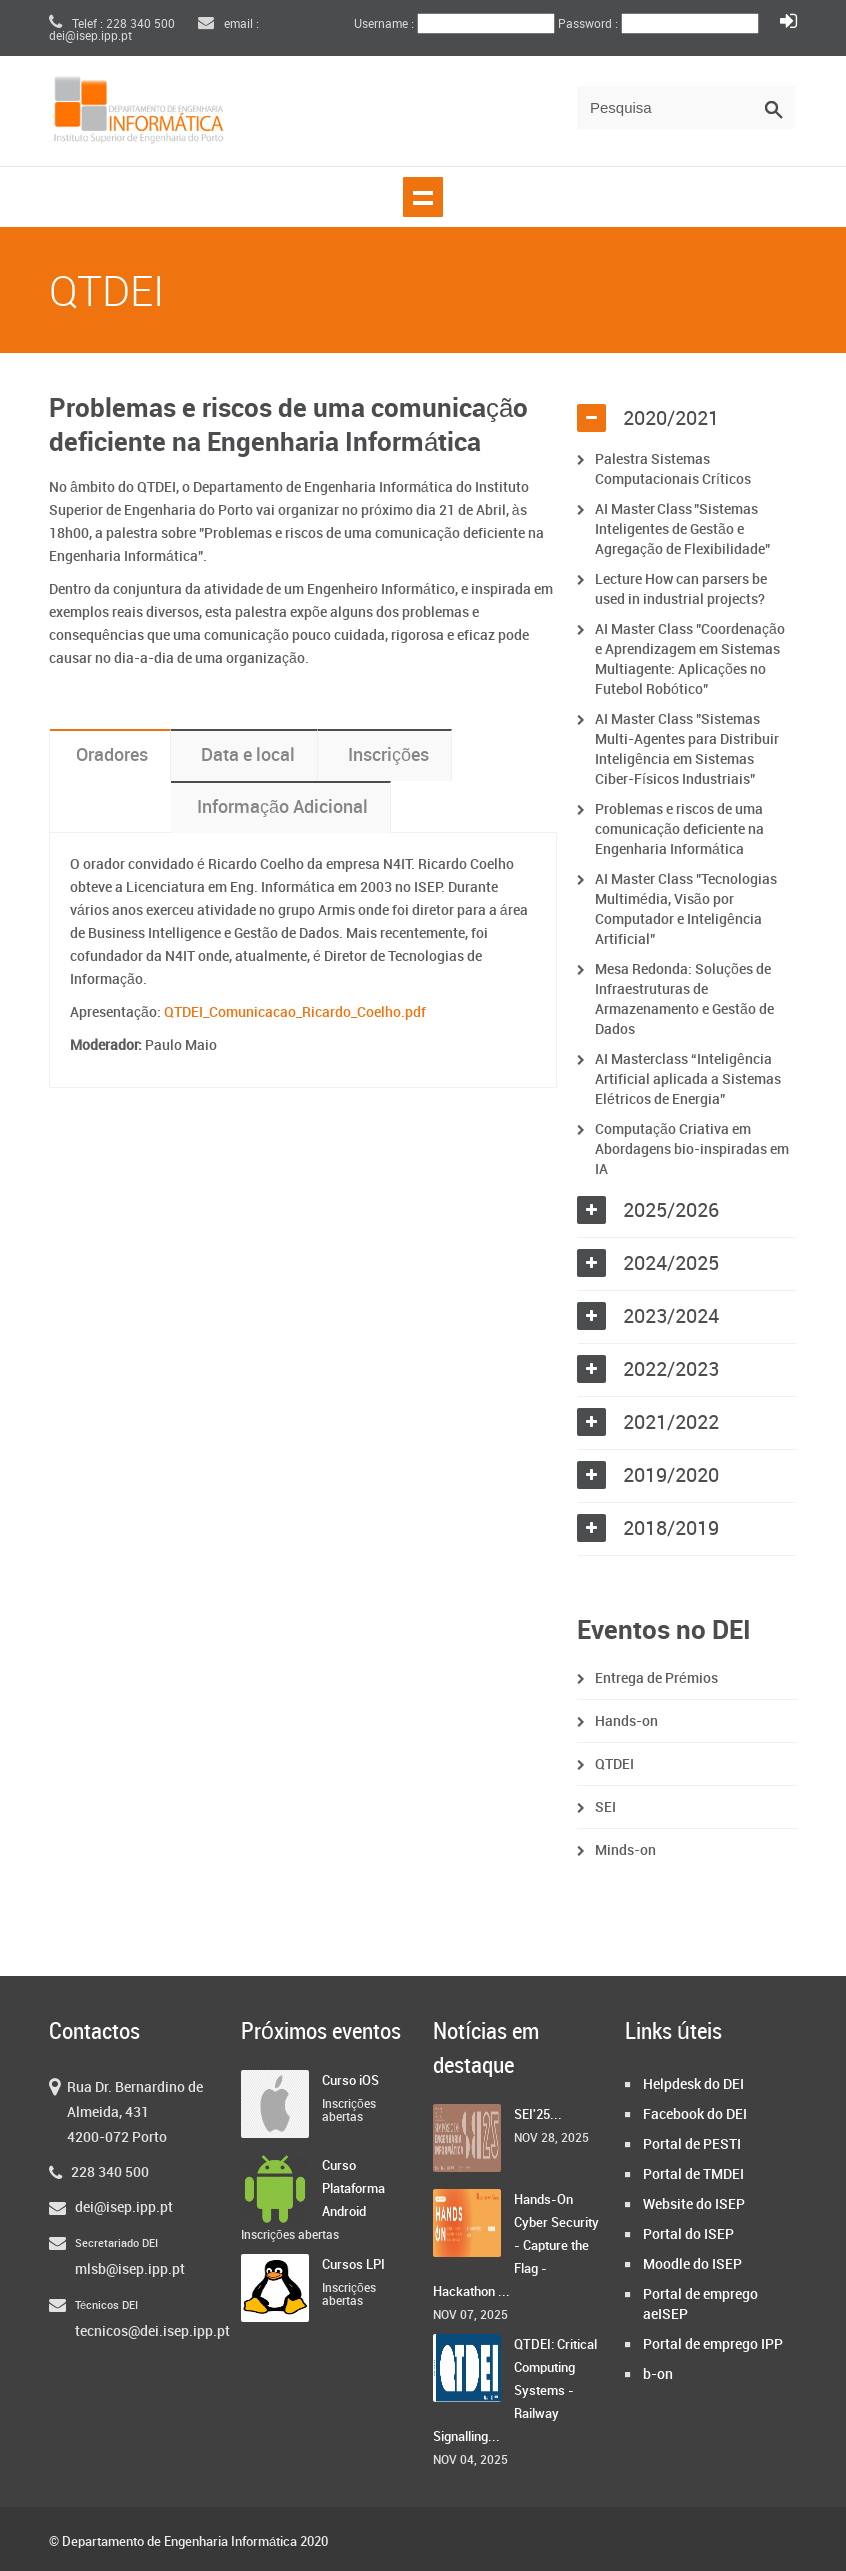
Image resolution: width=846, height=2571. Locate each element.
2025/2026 (671, 1211)
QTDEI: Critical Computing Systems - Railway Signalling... (515, 2391)
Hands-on (626, 1721)
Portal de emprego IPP (713, 2344)
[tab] (687, 419)
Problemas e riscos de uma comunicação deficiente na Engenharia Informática (679, 829)
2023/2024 (671, 1317)
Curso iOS (350, 2081)
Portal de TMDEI (693, 2174)
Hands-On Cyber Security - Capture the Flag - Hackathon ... (516, 2246)
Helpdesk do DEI (693, 2084)
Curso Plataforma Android (353, 2189)
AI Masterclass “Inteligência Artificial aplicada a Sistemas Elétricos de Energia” (688, 1079)
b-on (658, 2374)
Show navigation (423, 197)
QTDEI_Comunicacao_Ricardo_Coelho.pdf (295, 1012)
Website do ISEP (694, 2204)
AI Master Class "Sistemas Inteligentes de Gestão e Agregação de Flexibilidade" (683, 529)
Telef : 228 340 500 (112, 24)
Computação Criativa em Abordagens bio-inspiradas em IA (692, 1149)
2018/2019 (671, 1529)
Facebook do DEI (695, 2114)
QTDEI (614, 1764)
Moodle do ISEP (692, 2264)
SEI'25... (538, 2115)
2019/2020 (671, 1476)
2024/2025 (671, 1264)
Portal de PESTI (692, 2144)
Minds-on (625, 1850)
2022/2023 (671, 1370)
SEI (605, 1807)
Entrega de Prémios (656, 1678)
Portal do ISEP (688, 2234)
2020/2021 (671, 419)
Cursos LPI (353, 2265)
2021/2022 (671, 1423)
